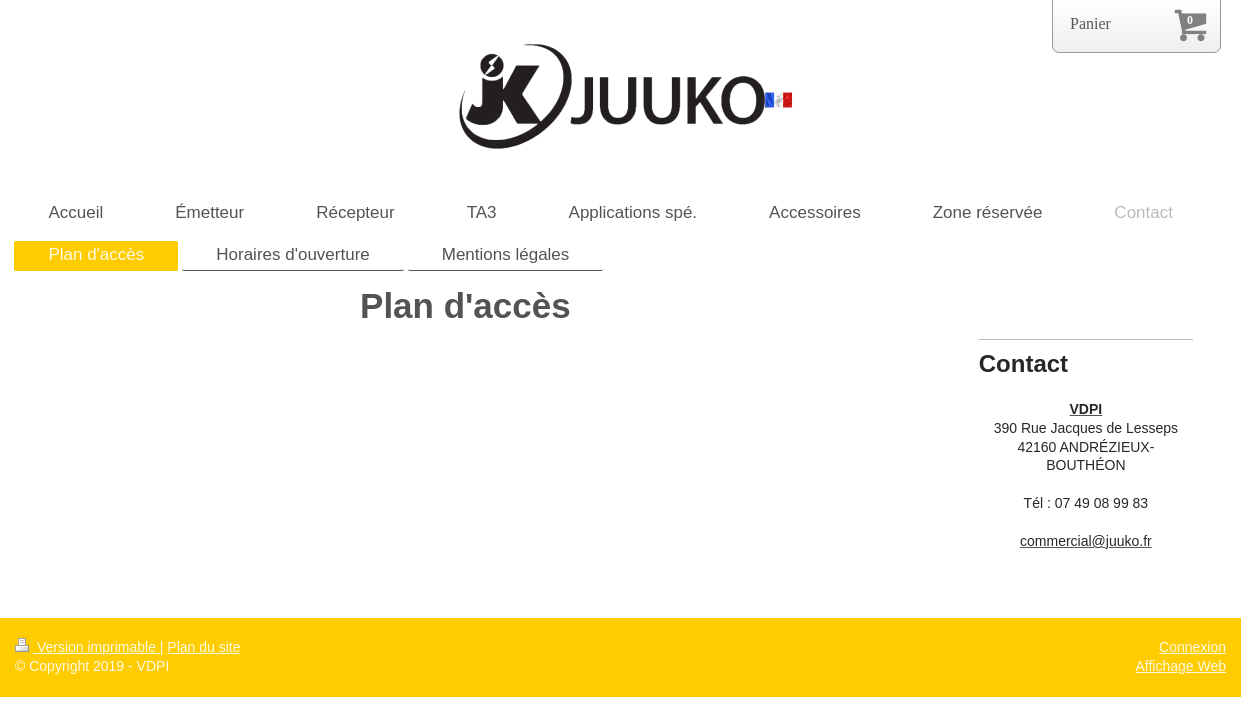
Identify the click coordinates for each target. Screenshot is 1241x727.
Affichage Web (1180, 666)
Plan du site (203, 647)
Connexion (1192, 647)
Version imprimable (87, 647)
